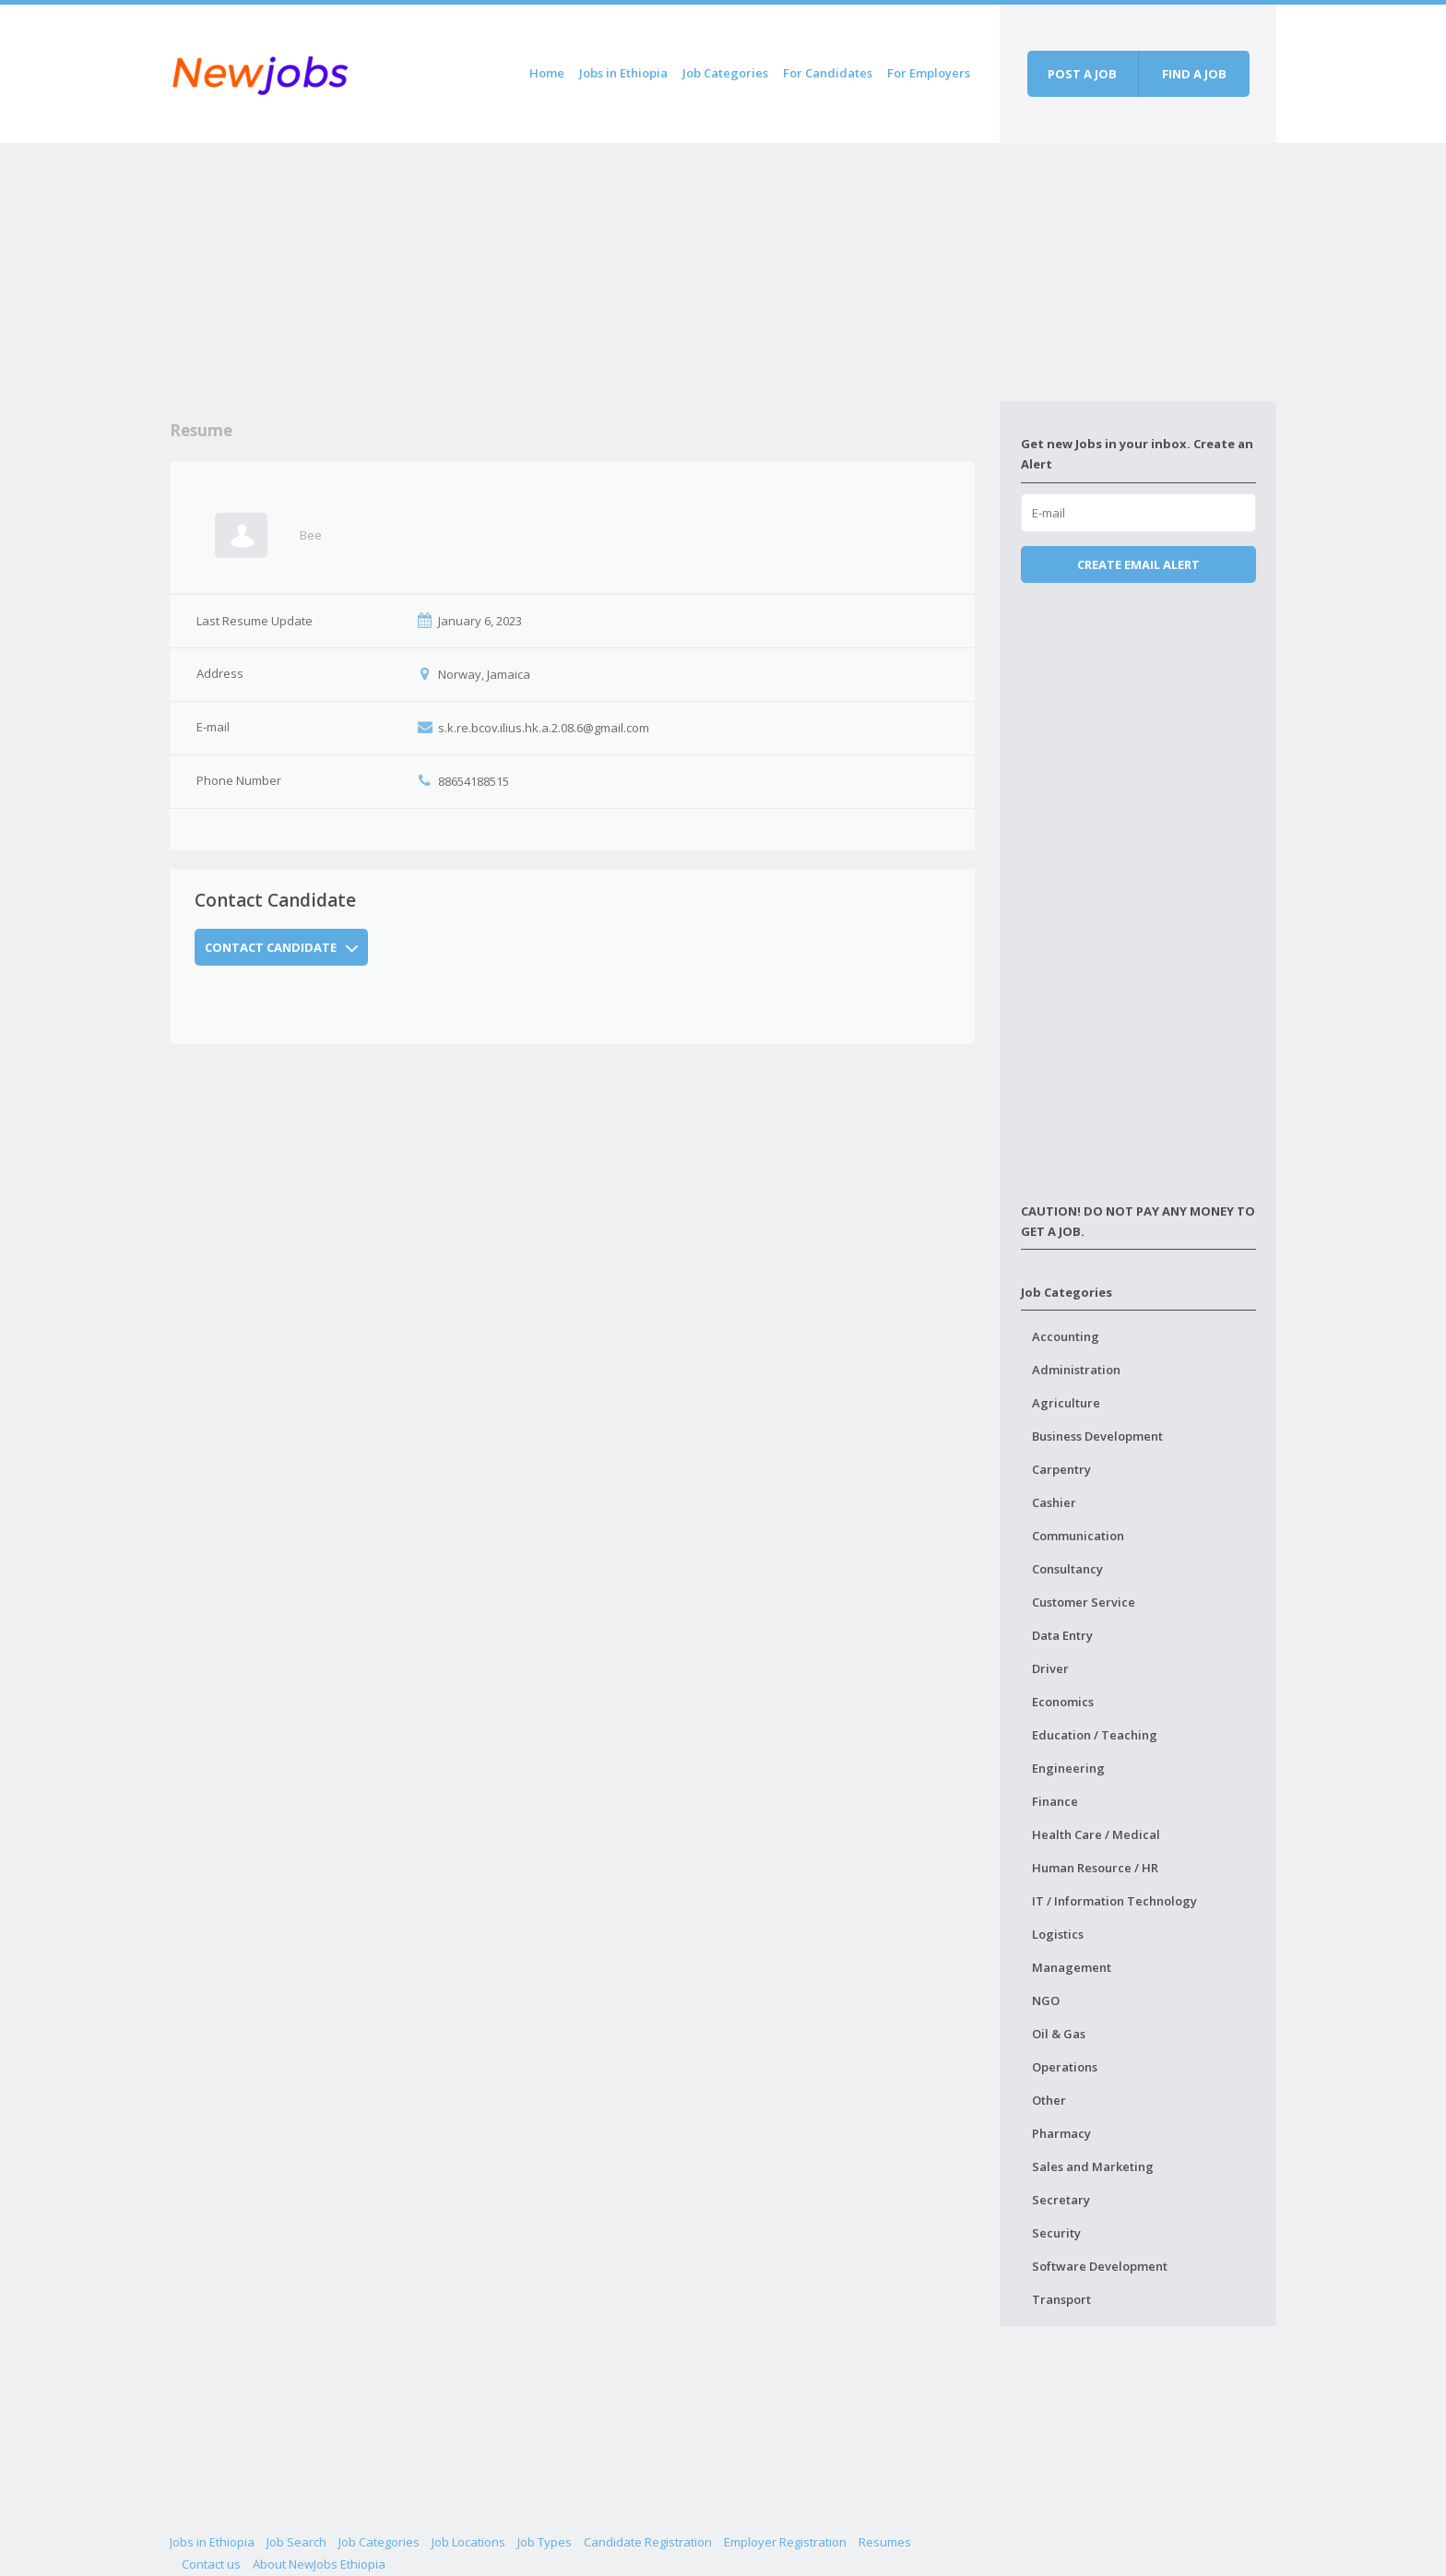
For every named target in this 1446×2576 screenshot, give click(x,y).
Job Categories (725, 73)
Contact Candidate (281, 947)
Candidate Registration (648, 2542)
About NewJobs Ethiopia (319, 2564)
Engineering (1068, 1768)
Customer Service (1083, 1602)
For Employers (928, 73)
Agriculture (1066, 1403)
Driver (1050, 1668)
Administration (1076, 1369)
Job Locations (468, 2542)
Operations (1064, 2067)
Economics (1063, 1701)
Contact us (211, 2564)
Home (546, 73)
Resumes (885, 2542)
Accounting (1065, 1336)
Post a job (1082, 73)
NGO (1046, 2000)
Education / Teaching (1094, 1735)
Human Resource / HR (1095, 1867)
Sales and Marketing (1093, 2166)
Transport (1061, 2299)
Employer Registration (785, 2542)
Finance (1055, 1801)
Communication (1078, 1535)
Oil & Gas (1058, 2033)
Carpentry (1061, 1469)
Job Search (296, 2542)
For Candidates (827, 73)
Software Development (1099, 2266)
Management (1071, 1967)
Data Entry (1062, 1635)
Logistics (1058, 1934)
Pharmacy (1061, 2133)
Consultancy (1067, 1569)
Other (1049, 2100)
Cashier (1054, 1502)
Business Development (1097, 1436)
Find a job (1194, 73)
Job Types (544, 2542)
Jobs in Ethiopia (623, 73)
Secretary (1061, 2199)
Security (1056, 2233)
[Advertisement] (585, 272)
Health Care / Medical (1096, 1834)
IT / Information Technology (1114, 1901)
